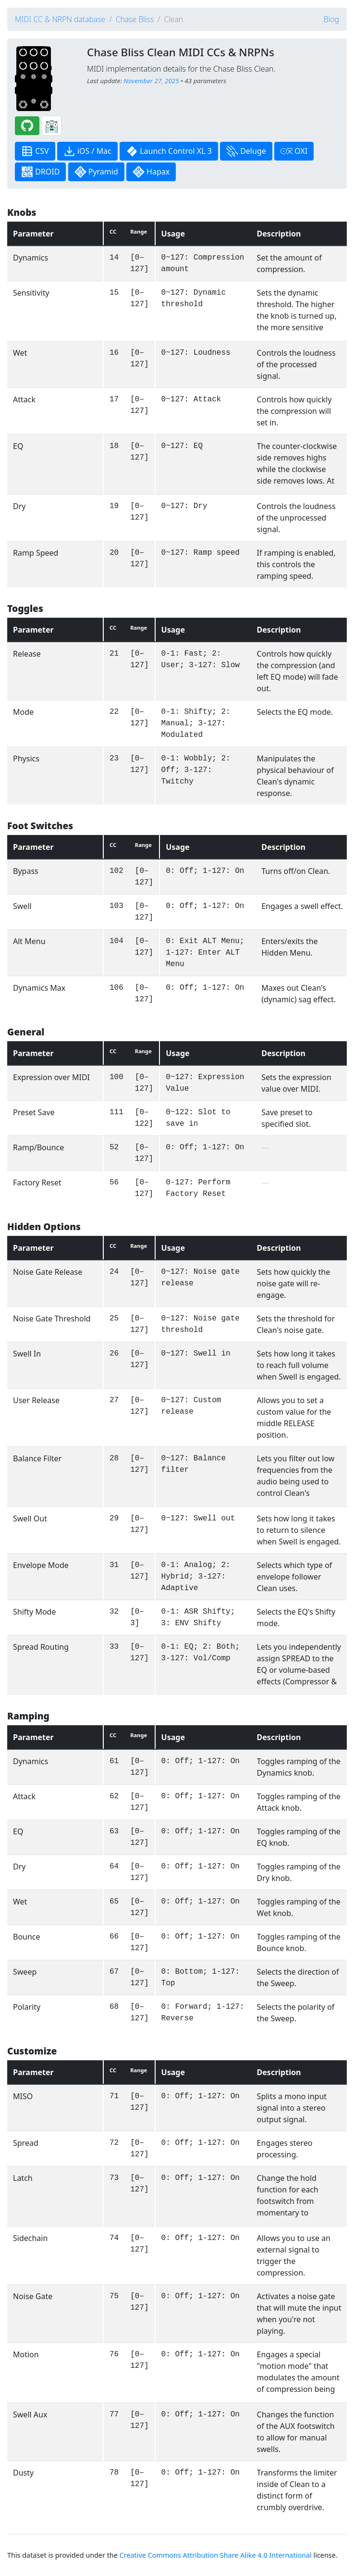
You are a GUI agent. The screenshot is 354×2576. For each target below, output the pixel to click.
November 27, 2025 (151, 80)
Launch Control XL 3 (169, 151)
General (26, 1031)
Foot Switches (40, 825)
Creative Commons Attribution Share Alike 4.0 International (216, 2555)
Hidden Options (44, 1226)
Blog (331, 19)
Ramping (28, 1715)
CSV (35, 151)
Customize (32, 2050)
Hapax (151, 172)
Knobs (22, 212)
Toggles (25, 608)
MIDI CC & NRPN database (60, 19)
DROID (40, 172)
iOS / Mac (87, 151)
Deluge (246, 151)
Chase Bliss (135, 19)
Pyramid (96, 172)
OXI (294, 151)
